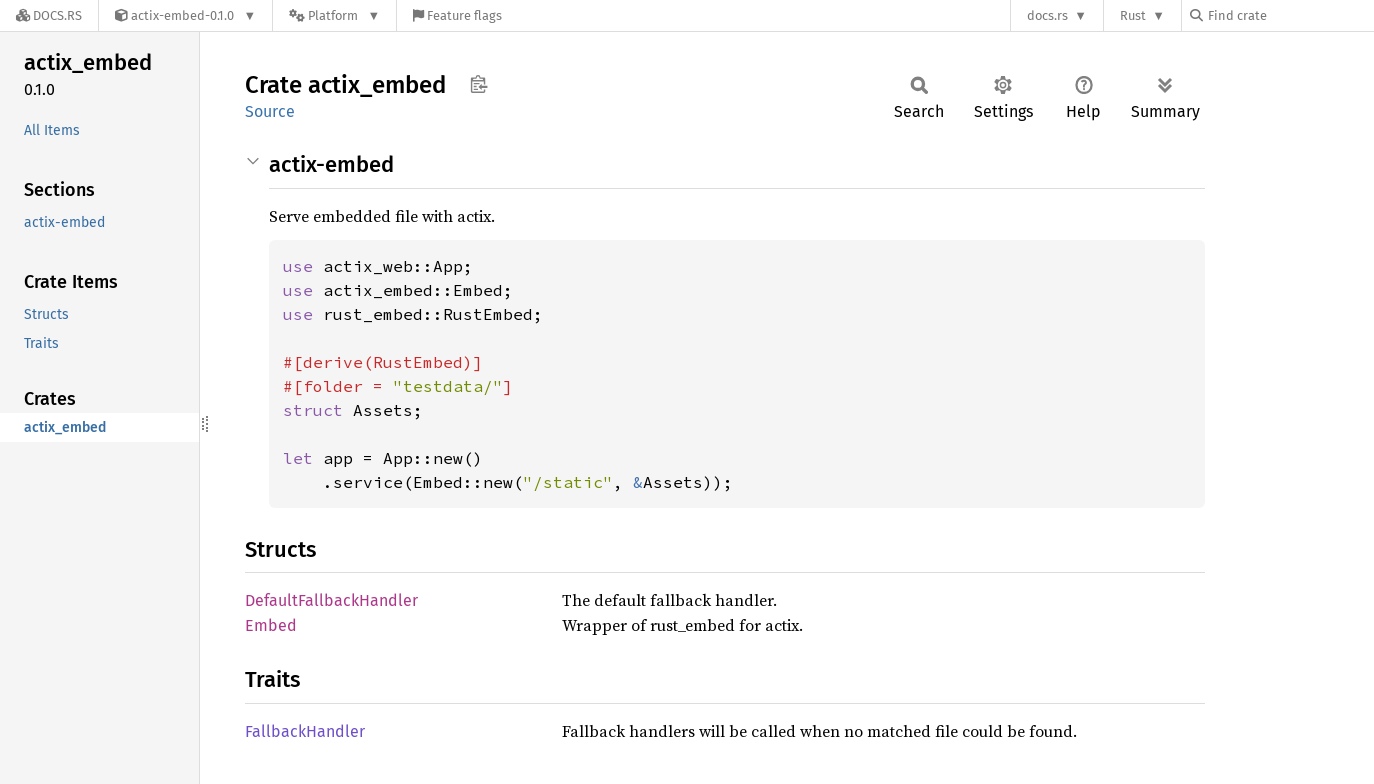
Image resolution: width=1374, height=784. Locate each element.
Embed (271, 625)
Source (270, 111)
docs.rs (1047, 15)
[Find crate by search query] (1290, 15)
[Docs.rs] (49, 15)
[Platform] (334, 15)
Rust (1133, 15)
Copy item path (478, 84)
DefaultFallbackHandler (331, 600)
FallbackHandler (305, 731)
